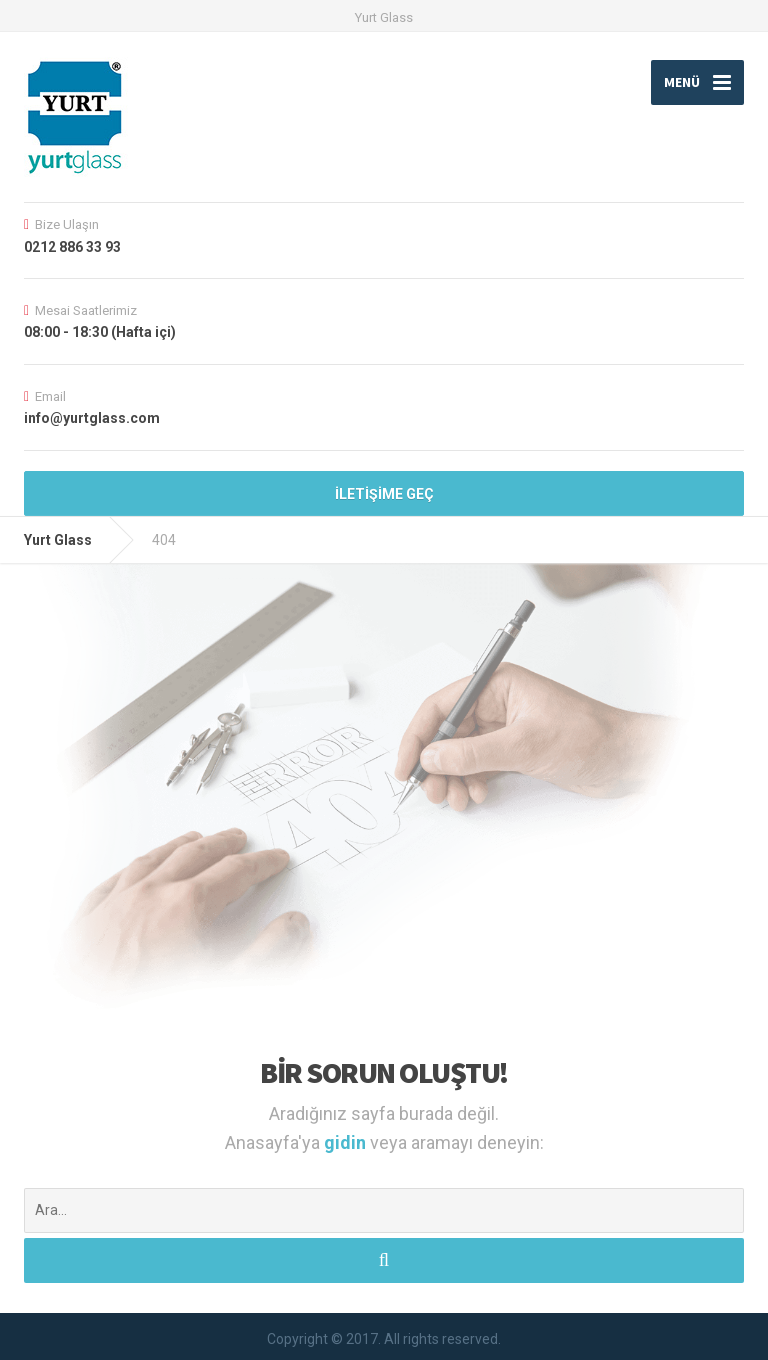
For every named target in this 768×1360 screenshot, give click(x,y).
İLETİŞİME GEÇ (384, 494)
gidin (347, 1142)
